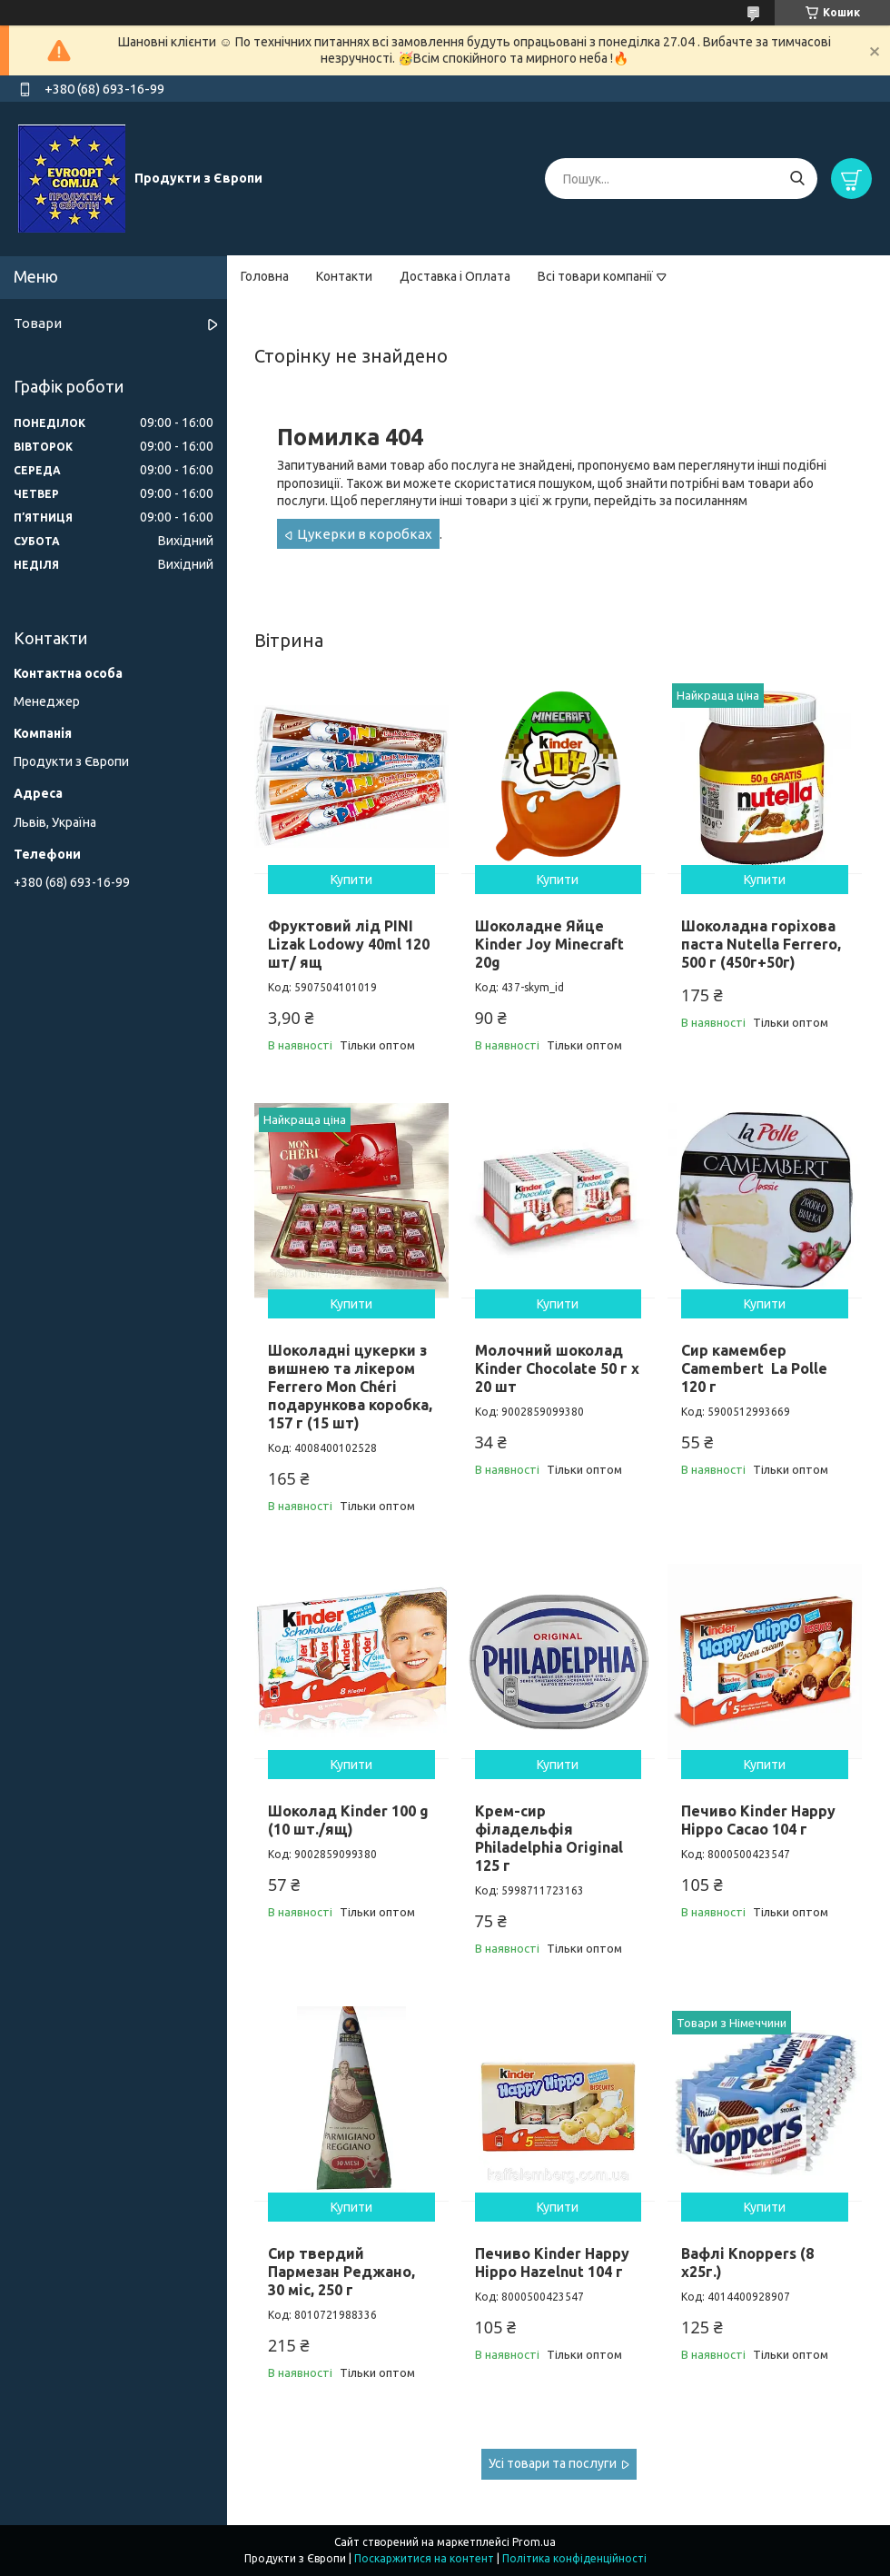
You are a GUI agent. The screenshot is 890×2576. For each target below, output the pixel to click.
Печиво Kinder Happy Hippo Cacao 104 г (758, 1820)
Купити (351, 879)
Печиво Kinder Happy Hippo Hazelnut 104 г (552, 2262)
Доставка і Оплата (455, 276)
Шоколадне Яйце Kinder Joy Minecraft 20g (549, 944)
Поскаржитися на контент (424, 2558)
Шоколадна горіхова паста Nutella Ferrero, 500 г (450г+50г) (761, 944)
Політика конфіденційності (574, 2558)
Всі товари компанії (595, 276)
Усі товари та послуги (553, 2463)
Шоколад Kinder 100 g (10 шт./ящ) (348, 1820)
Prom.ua (534, 2542)
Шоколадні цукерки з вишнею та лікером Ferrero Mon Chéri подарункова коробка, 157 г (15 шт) (350, 1386)
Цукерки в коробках (364, 534)
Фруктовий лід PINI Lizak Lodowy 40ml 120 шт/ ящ (349, 944)
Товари (38, 323)
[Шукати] (796, 178)
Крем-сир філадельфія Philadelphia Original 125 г (549, 1838)
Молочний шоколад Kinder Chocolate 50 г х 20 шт (557, 1368)
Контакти (344, 276)
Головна (265, 276)
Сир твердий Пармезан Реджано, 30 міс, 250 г (341, 2271)
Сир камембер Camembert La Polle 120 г (754, 1368)
